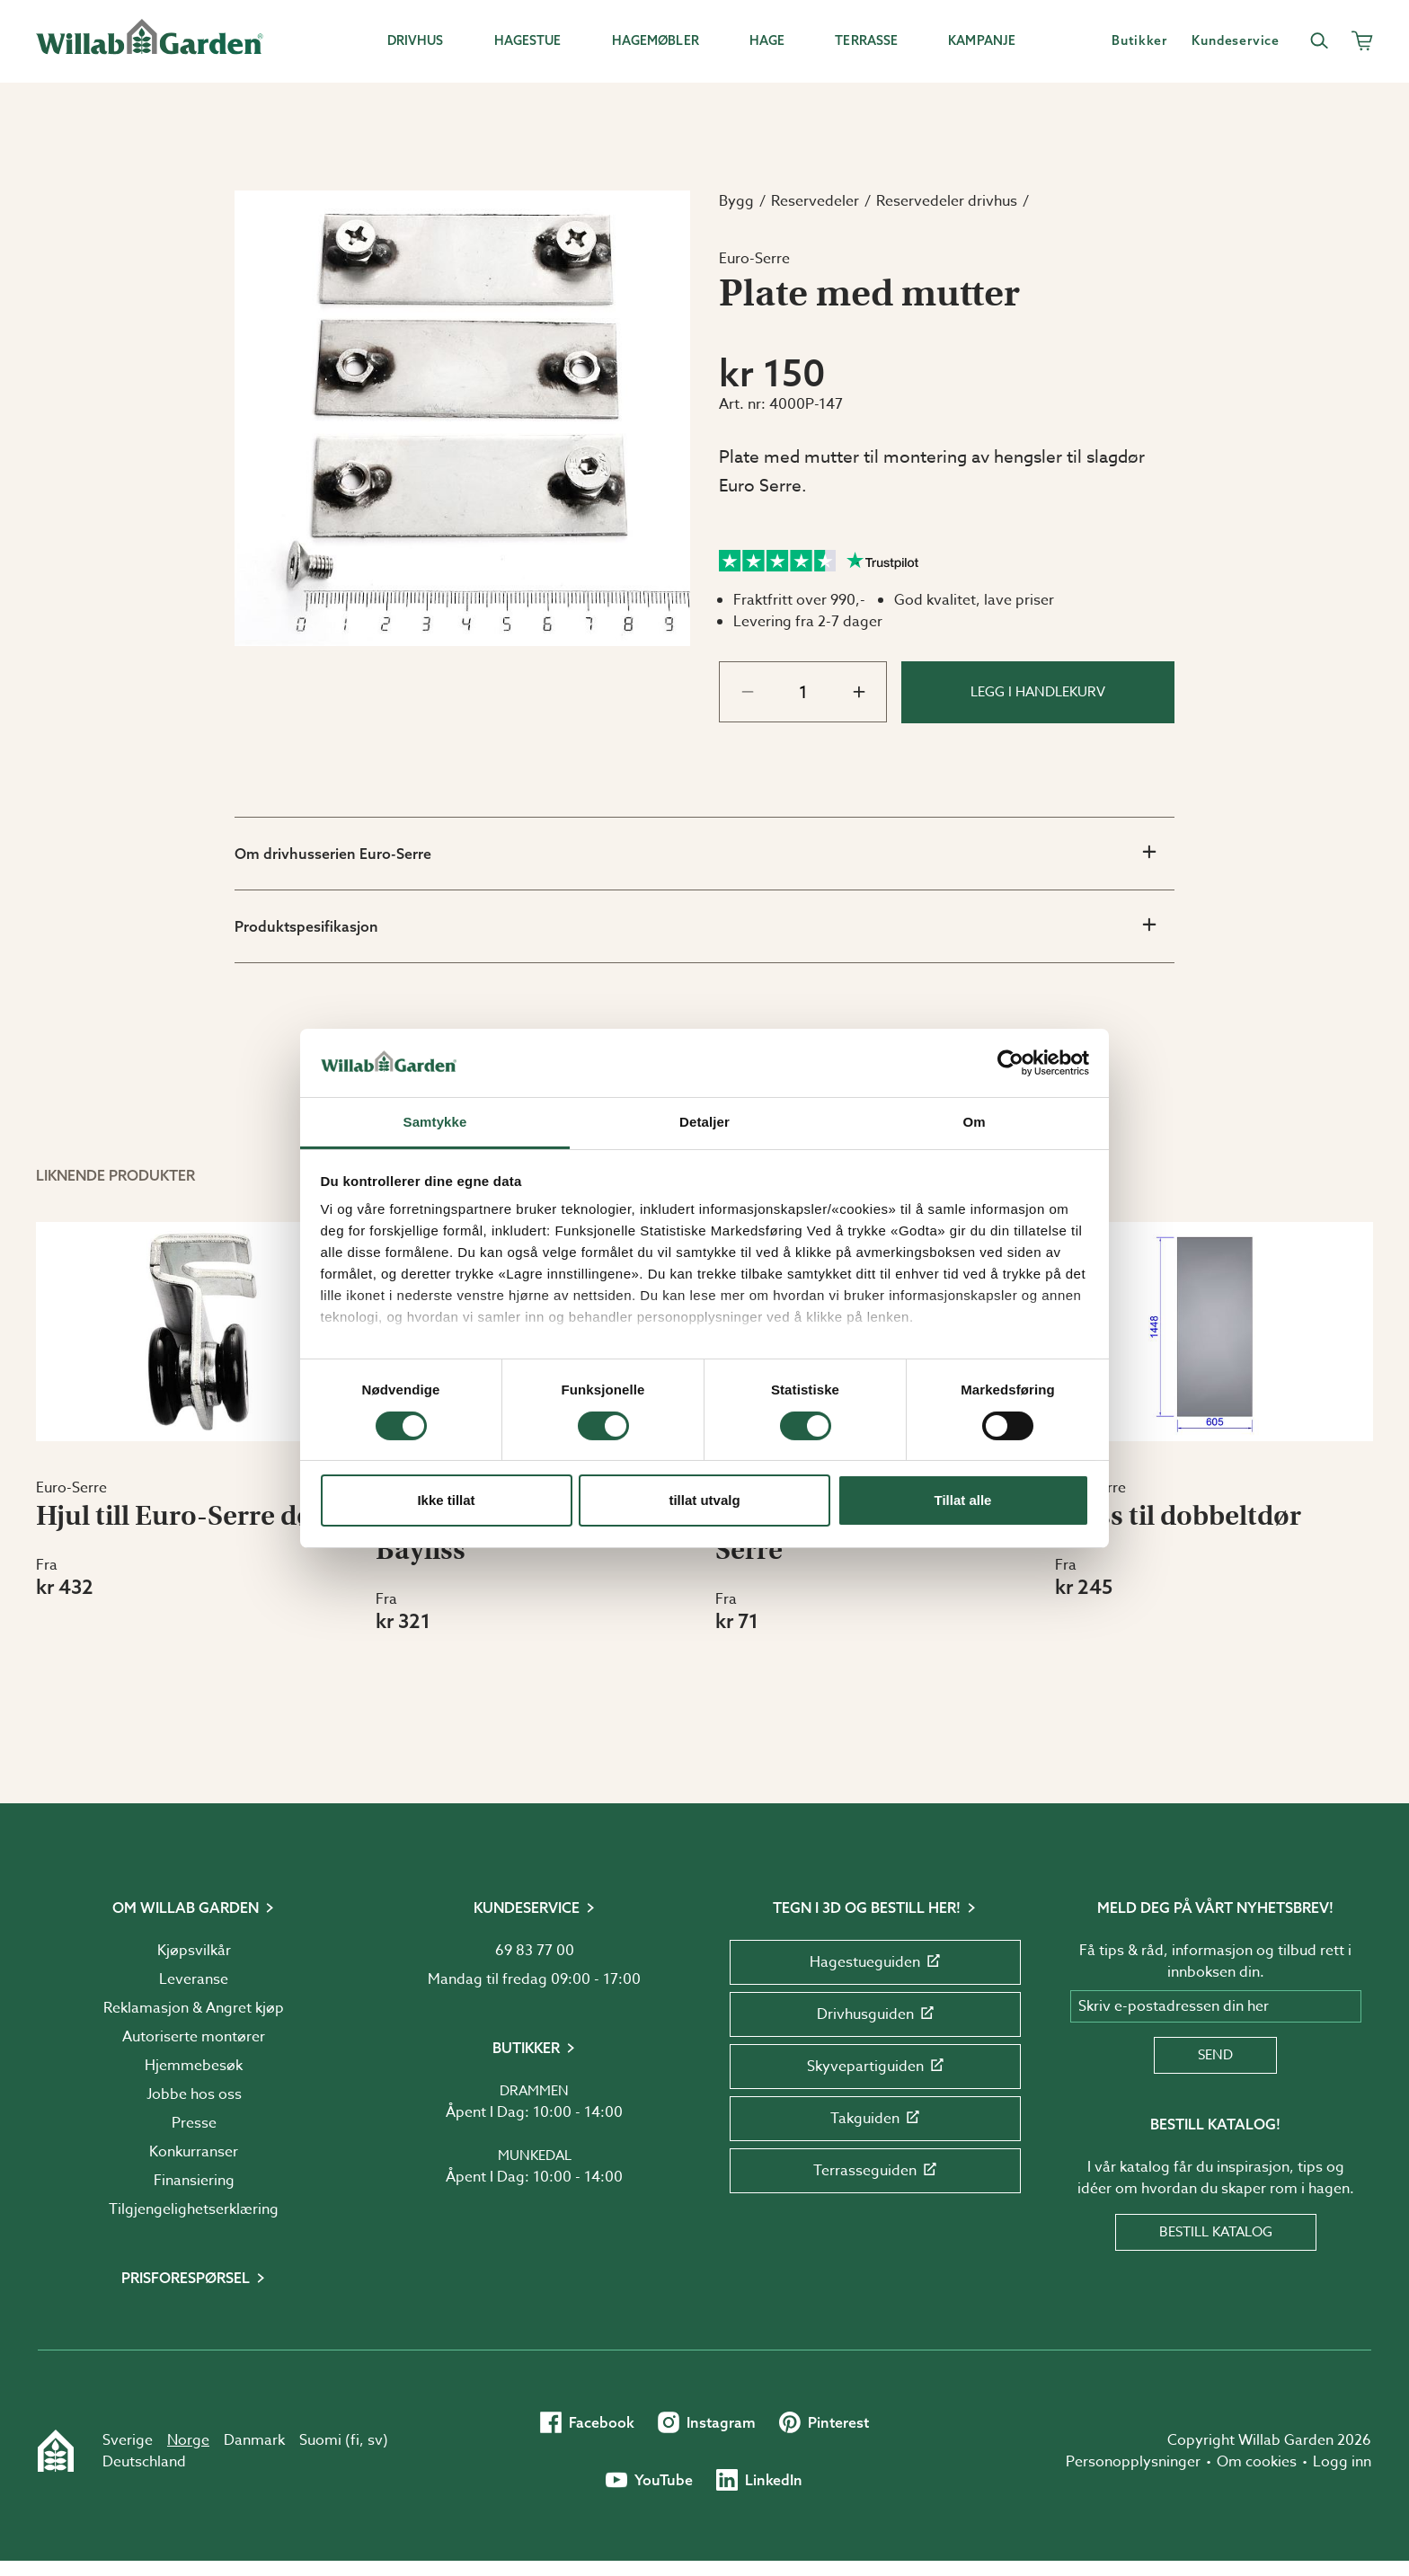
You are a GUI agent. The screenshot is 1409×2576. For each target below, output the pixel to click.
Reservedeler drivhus (946, 201)
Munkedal (535, 2155)
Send (1215, 2055)
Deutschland (144, 2462)
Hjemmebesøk (194, 2065)
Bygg (736, 201)
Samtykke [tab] (435, 1121)
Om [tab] (973, 1121)
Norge (188, 2440)
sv (375, 2440)
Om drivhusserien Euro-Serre (695, 853)
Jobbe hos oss (194, 2094)
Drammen (534, 2091)
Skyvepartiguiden (875, 2066)
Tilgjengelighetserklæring (194, 2209)
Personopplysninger (1133, 2462)
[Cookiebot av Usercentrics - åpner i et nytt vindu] (1010, 1062)
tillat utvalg (704, 1500)
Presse (194, 2123)
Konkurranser (193, 2152)
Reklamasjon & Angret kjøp (193, 2008)
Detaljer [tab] (704, 1121)
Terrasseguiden (874, 2171)
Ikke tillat (445, 1500)
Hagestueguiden (875, 1962)
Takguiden (874, 2118)
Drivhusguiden (875, 2014)
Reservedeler (815, 201)
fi (354, 2440)
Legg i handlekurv (1037, 692)
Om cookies (1257, 2462)
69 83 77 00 (534, 1950)
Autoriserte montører (193, 2037)
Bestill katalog (1215, 2232)
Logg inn (1342, 2462)
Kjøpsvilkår (194, 1950)
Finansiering (194, 2180)
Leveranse (193, 1979)
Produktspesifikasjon (695, 925)
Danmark (254, 2440)
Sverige (127, 2440)
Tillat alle (963, 1500)
